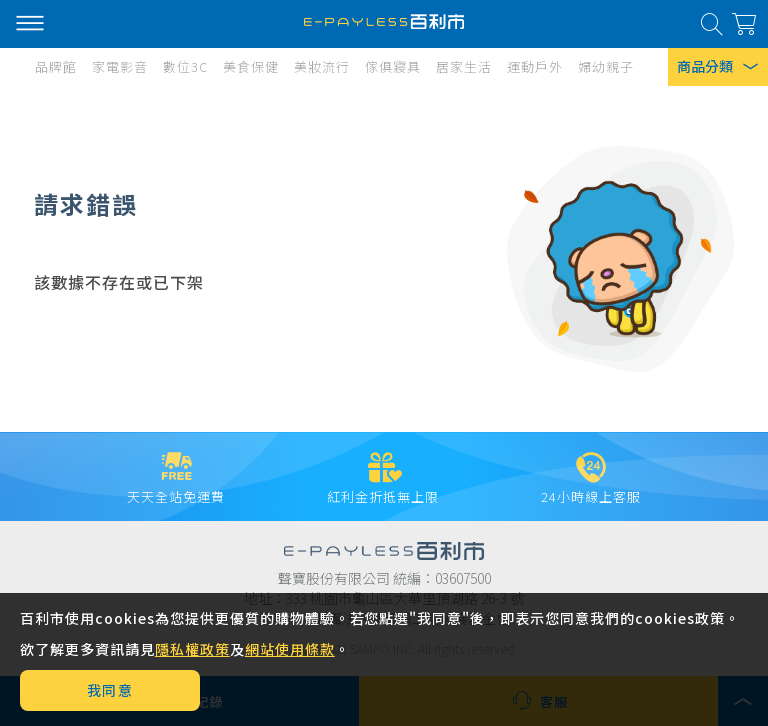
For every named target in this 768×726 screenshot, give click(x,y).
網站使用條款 (290, 649)
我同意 (110, 690)
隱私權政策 (192, 649)
